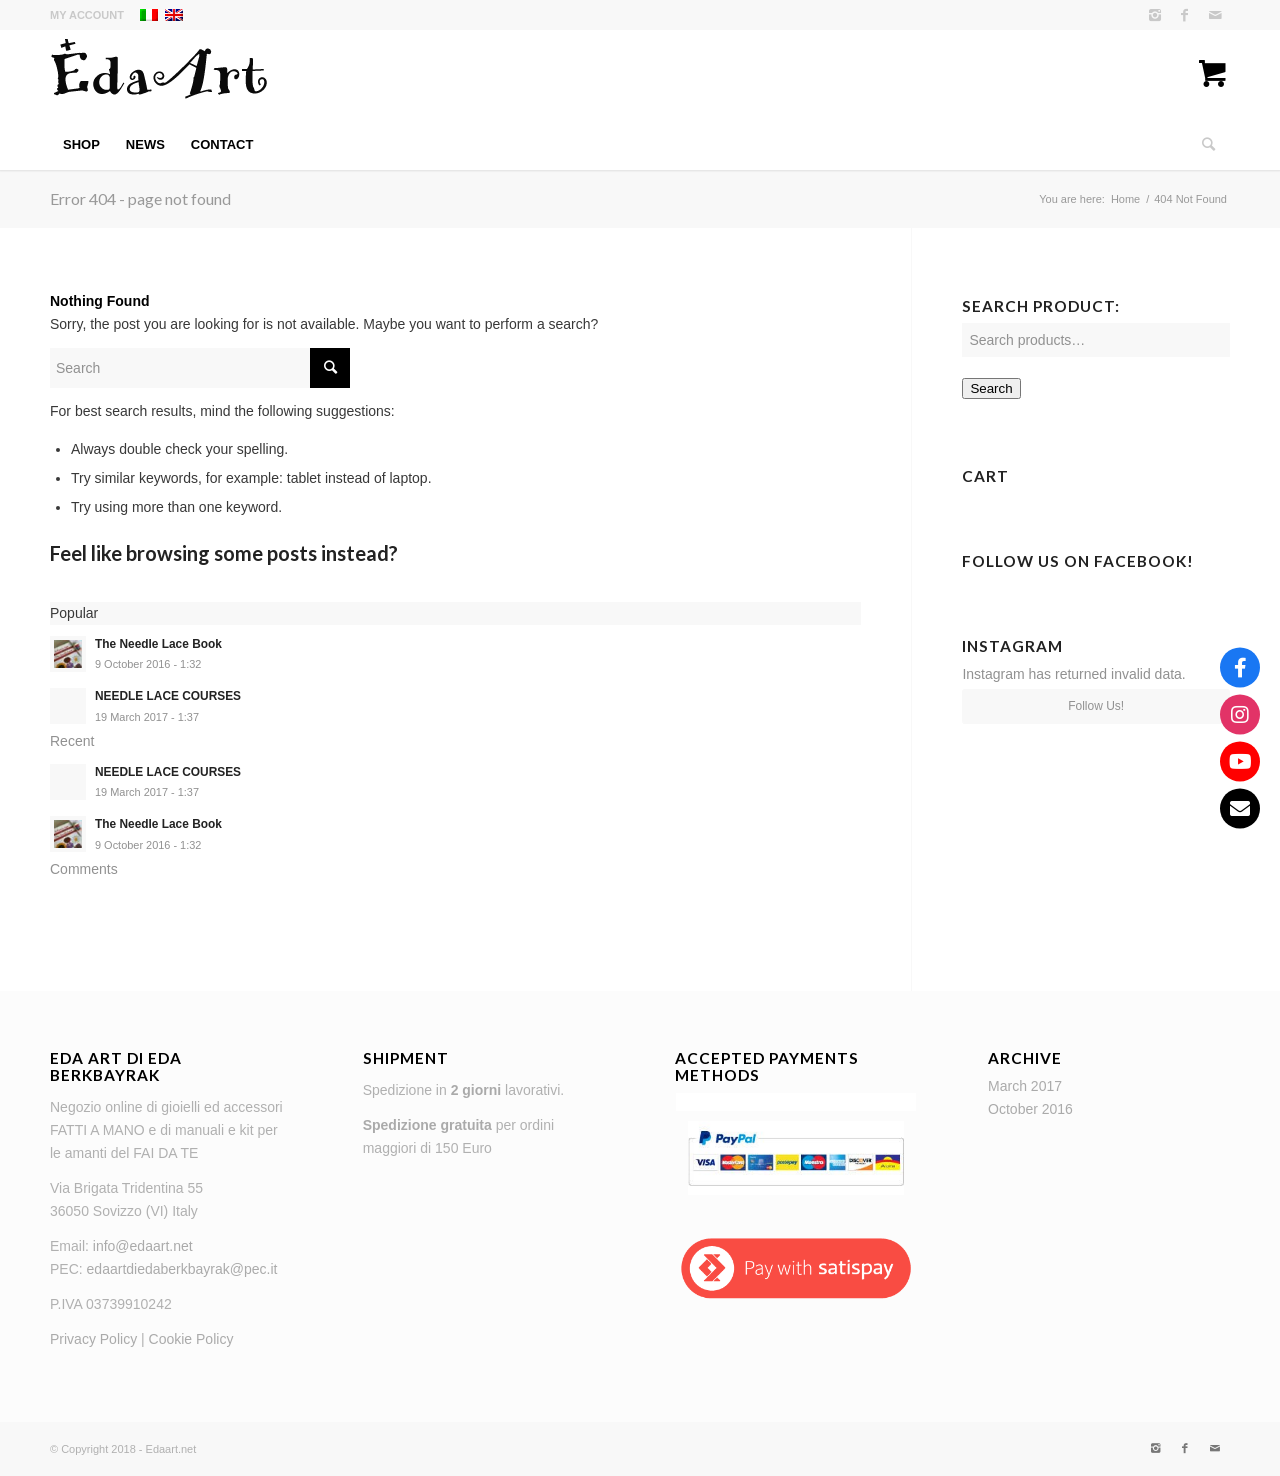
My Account (87, 15)
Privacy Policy (93, 1339)
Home (1125, 199)
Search (991, 388)
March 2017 (1025, 1086)
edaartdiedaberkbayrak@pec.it (182, 1269)
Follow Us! (1096, 706)
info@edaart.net (143, 1246)
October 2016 (1030, 1109)
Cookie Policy (191, 1339)
